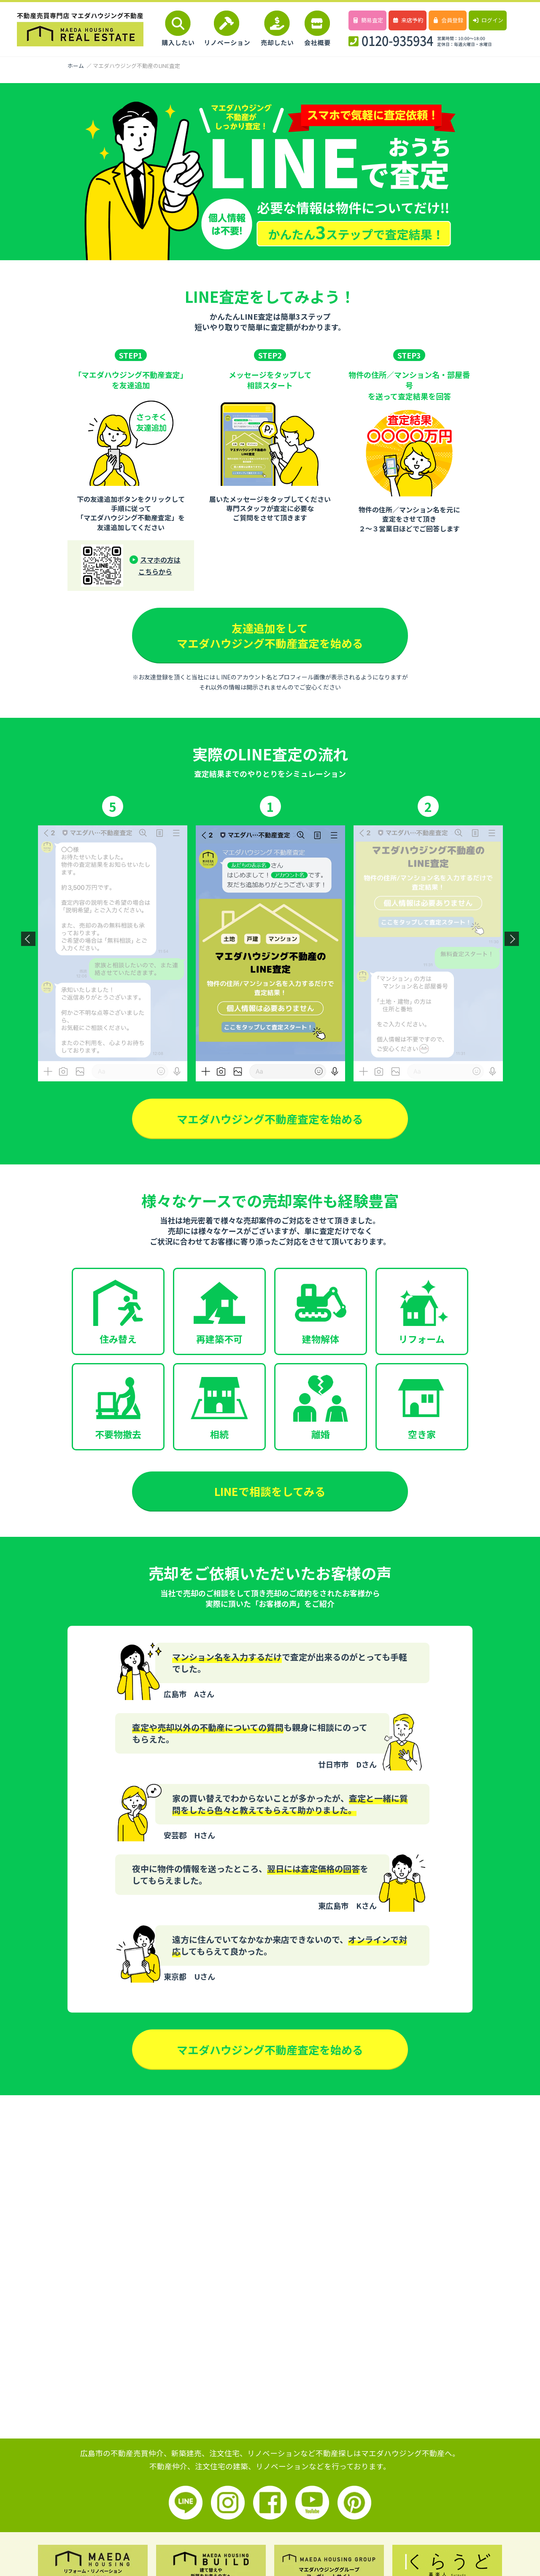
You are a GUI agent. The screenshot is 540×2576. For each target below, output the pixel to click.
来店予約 (407, 20)
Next (512, 939)
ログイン (487, 20)
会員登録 (447, 20)
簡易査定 (367, 20)
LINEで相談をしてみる (270, 1492)
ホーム (76, 66)
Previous (28, 939)
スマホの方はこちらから (159, 566)
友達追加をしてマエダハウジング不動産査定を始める (270, 635)
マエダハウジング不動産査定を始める (270, 1119)
